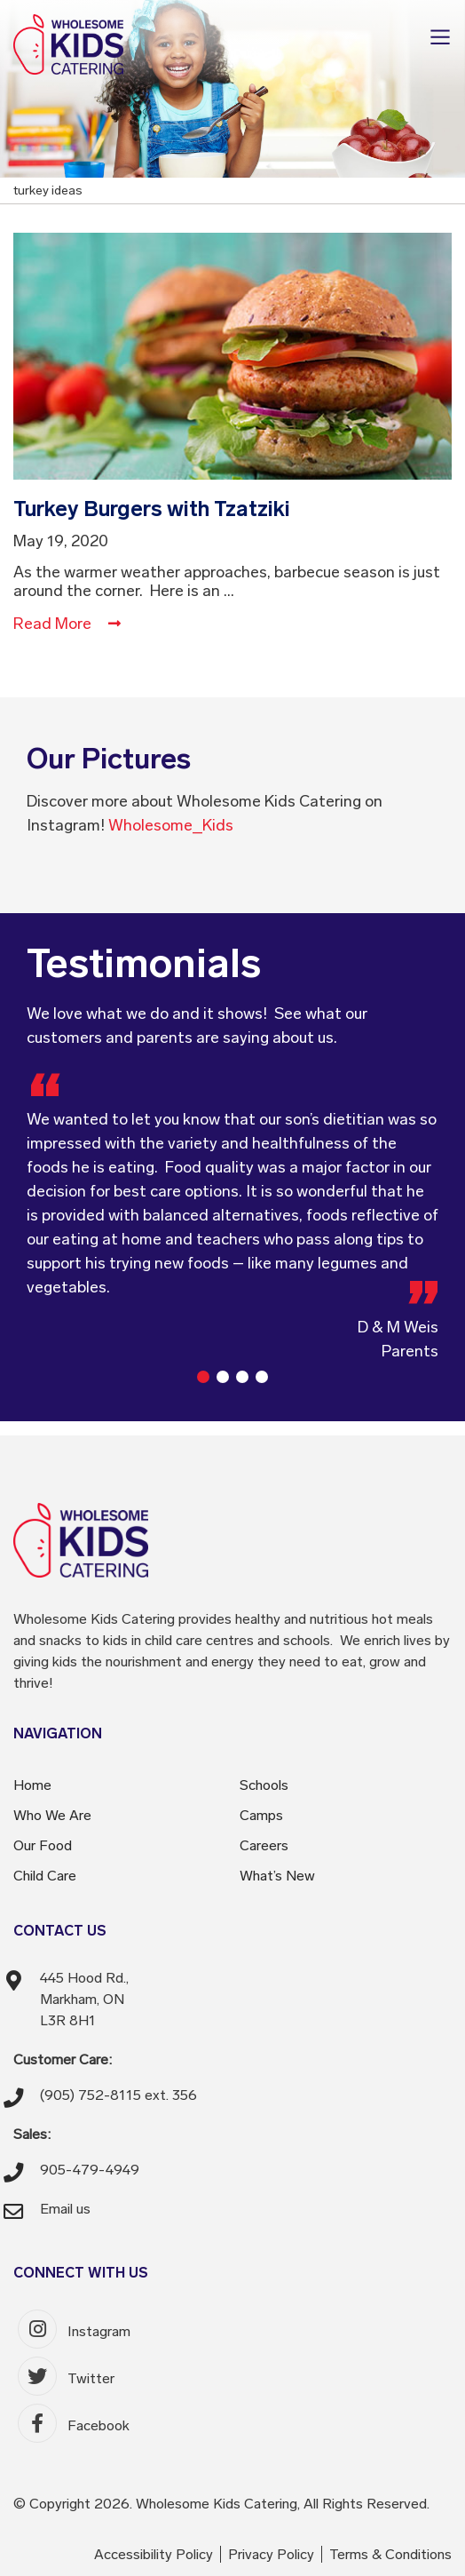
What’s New (277, 1875)
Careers (264, 1845)
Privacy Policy (271, 2554)
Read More (67, 623)
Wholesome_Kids (170, 825)
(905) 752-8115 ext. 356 (118, 2095)
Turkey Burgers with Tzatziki (151, 508)
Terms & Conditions (390, 2554)
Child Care (44, 1875)
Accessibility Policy (153, 2554)
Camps (261, 1815)
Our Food (42, 1845)
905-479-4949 (89, 2169)
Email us (65, 2208)
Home (32, 1785)
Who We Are (52, 1815)
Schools (264, 1785)
